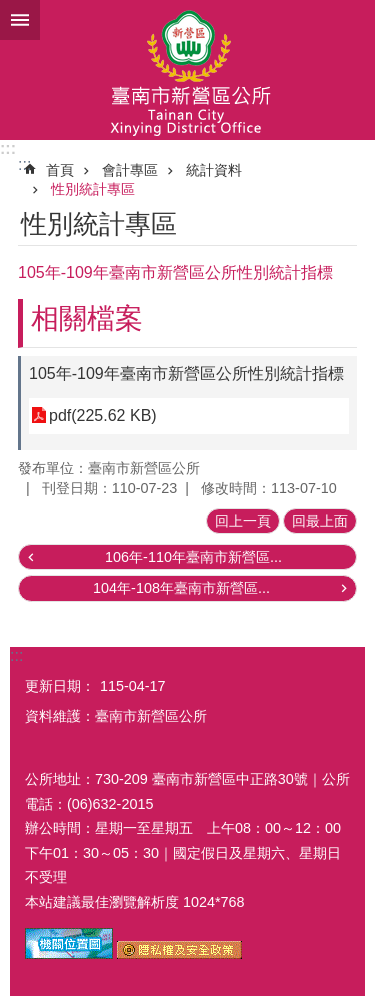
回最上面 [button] (320, 521)
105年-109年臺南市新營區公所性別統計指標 (186, 373)
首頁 (60, 170)
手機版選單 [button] (20, 20)
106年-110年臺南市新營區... (193, 557)
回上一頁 (243, 521)
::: (8, 148)
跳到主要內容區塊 (10, 10)
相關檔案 (87, 318)
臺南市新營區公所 (187, 70)
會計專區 (130, 170)
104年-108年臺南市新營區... (181, 588)
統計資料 (214, 170)
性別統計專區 (93, 189)
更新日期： (60, 686)
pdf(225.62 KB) (103, 415)
